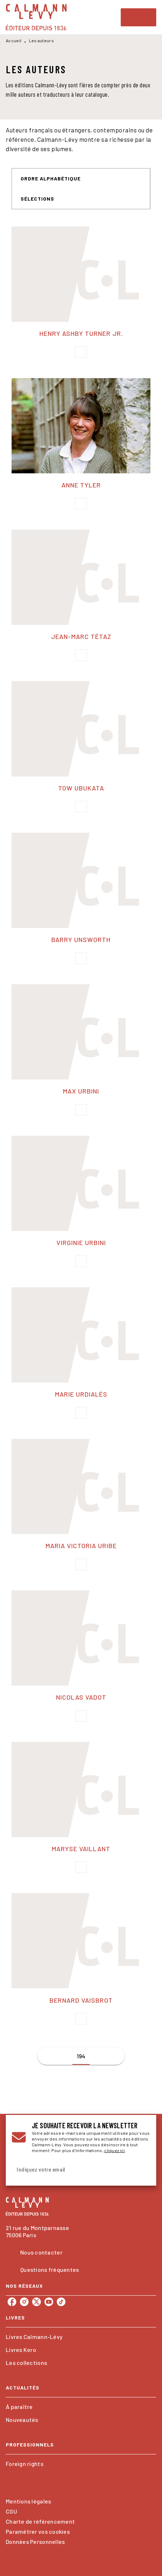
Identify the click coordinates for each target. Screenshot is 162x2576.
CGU (11, 2511)
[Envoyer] (141, 2169)
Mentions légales (28, 2501)
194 (81, 2056)
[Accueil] (36, 17)
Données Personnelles (35, 2541)
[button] (55, 178)
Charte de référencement (40, 2521)
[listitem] (12, 2302)
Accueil (13, 40)
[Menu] (138, 17)
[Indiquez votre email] (72, 2169)
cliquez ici (114, 2150)
